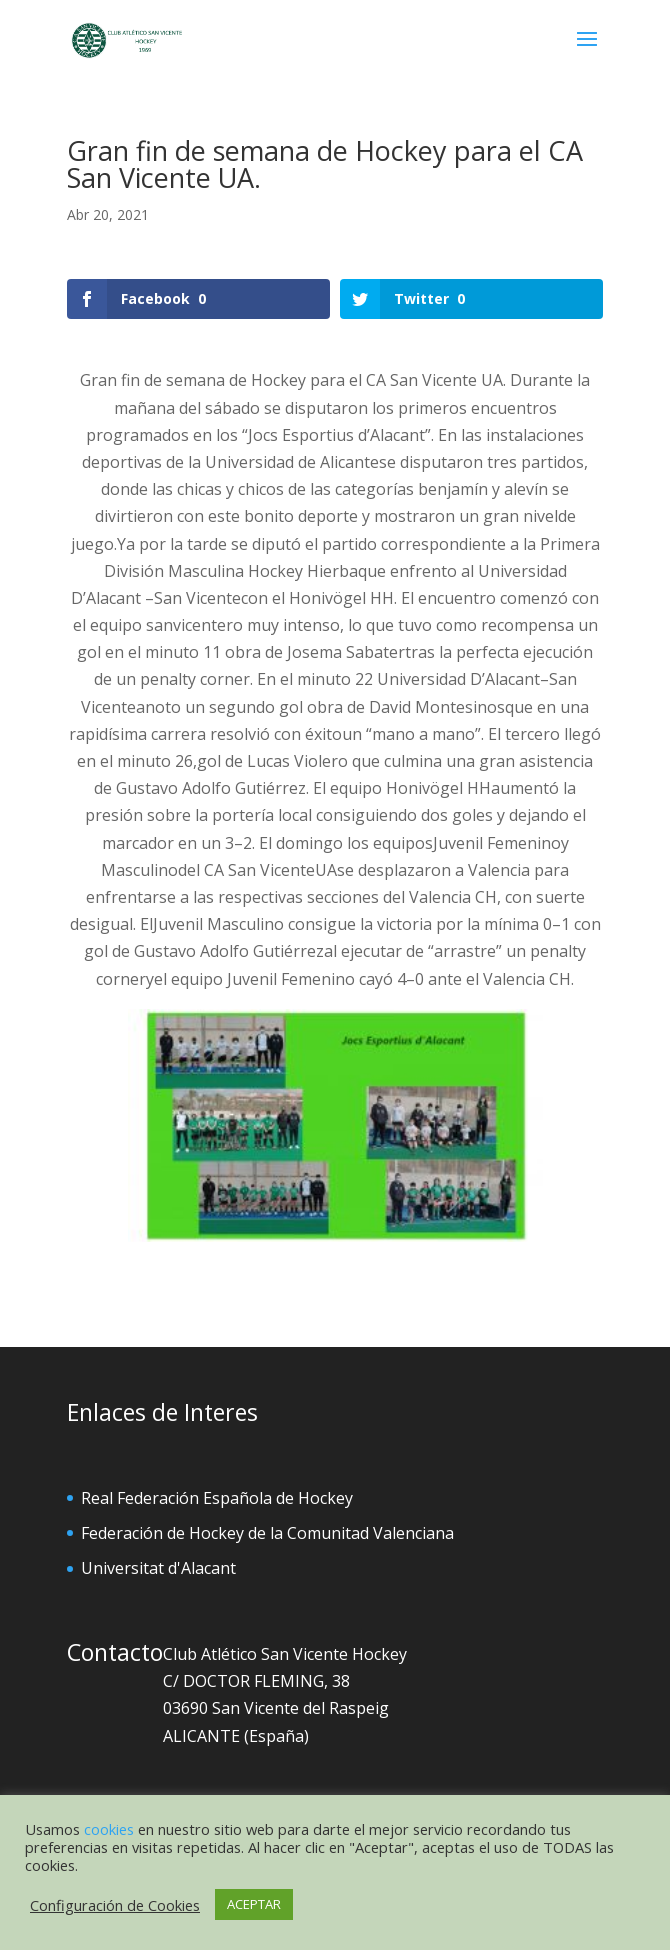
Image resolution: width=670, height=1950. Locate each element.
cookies (109, 1829)
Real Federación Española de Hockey (217, 1498)
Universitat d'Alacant (158, 1568)
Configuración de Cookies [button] (115, 1905)
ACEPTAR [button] (254, 1904)
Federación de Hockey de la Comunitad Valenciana (267, 1533)
